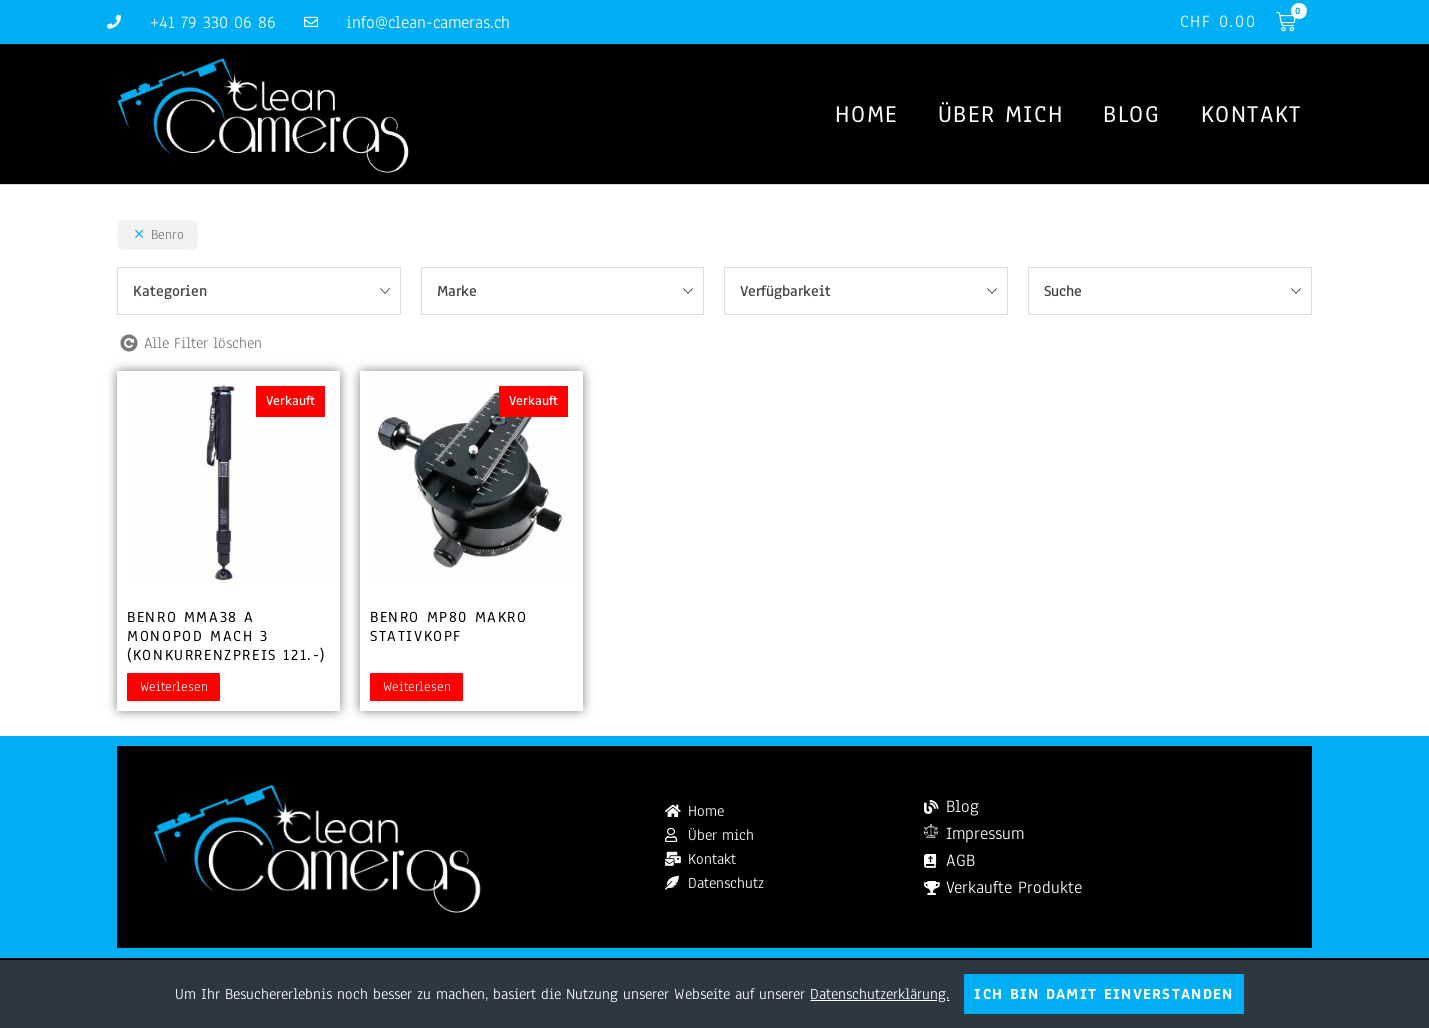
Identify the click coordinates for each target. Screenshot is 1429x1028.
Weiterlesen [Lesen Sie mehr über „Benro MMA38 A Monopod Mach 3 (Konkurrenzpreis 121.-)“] (174, 687)
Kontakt (1251, 114)
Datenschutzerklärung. (879, 994)
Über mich (1000, 114)
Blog (1131, 114)
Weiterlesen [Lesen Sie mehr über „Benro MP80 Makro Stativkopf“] (417, 687)
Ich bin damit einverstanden (1103, 994)
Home (866, 114)
